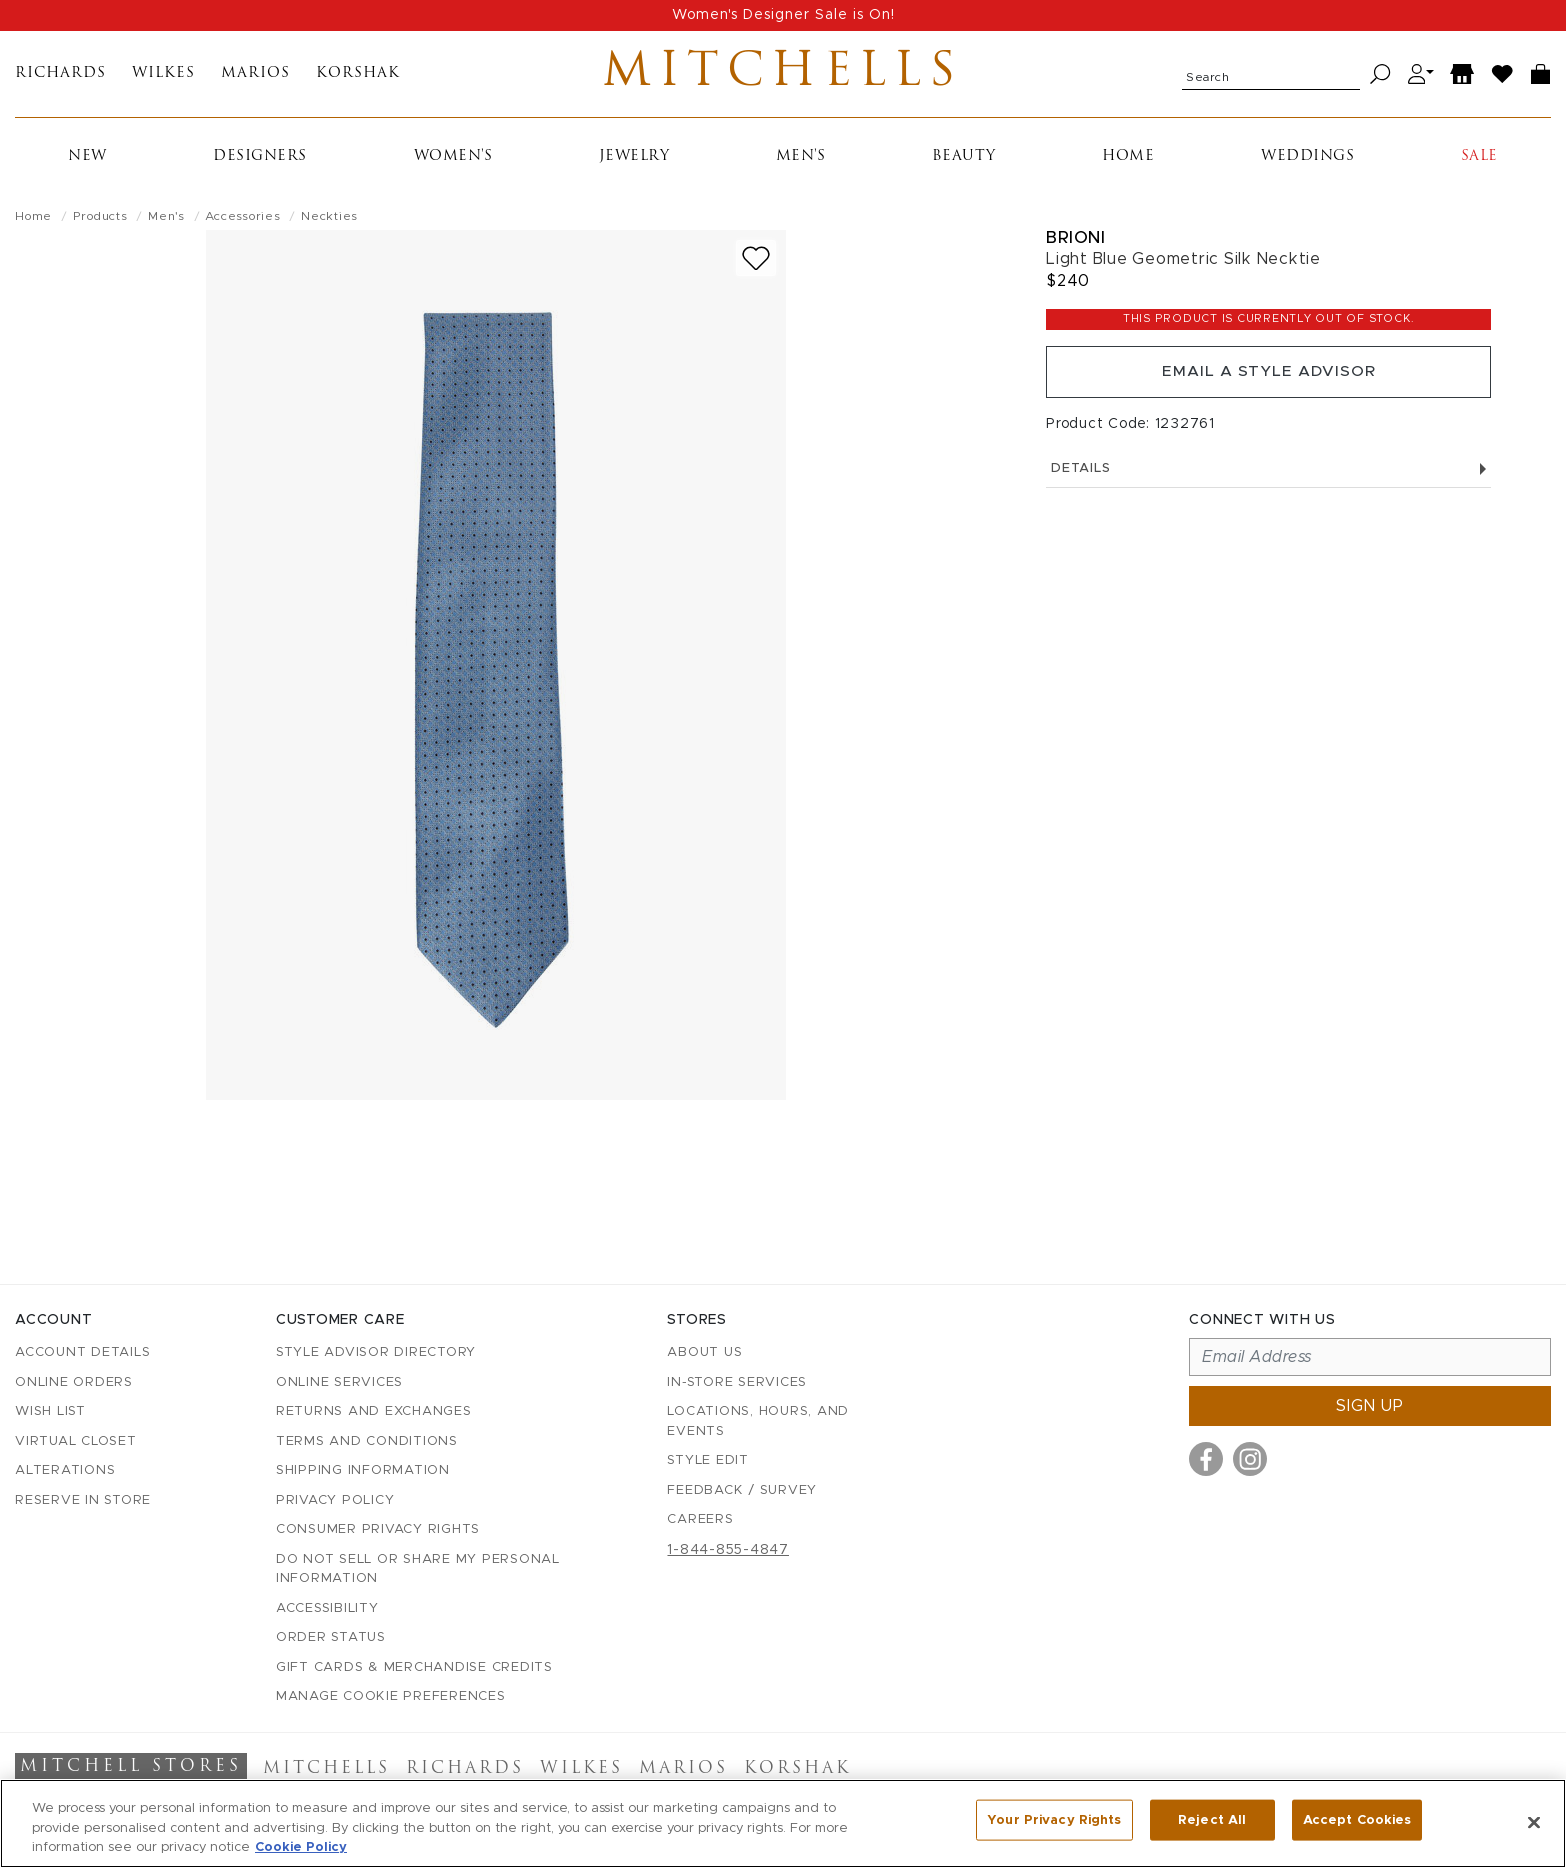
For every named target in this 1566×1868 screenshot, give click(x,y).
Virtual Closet (76, 1441)
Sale (1479, 164)
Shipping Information (363, 1471)
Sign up (1370, 1407)
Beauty (964, 164)
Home (1128, 164)
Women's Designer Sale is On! (783, 15)
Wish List (50, 1412)
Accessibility (327, 1608)
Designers (260, 164)
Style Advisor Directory (376, 1353)
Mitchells (782, 78)
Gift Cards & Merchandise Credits (414, 1667)
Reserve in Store (83, 1500)
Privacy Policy (335, 1500)
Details (1268, 482)
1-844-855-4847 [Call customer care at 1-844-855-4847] (728, 1550)
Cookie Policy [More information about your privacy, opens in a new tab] (301, 1847)
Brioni (1075, 245)
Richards (60, 78)
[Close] (1534, 1822)
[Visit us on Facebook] (1206, 1460)
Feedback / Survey (742, 1490)
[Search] (1380, 78)
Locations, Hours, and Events (758, 1422)
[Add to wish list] (756, 266)
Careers (700, 1520)
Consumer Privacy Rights (378, 1530)
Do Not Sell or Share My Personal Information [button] (418, 1569)
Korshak (358, 78)
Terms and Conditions (367, 1441)
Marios (255, 78)
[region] (783, 1823)
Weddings (1307, 164)
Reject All (1212, 1821)
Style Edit (708, 1461)
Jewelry (634, 164)
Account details (82, 1353)
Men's (801, 164)
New (87, 164)
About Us (704, 1353)
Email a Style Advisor (1268, 383)
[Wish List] (1503, 78)
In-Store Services (737, 1382)
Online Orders (74, 1382)
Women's (453, 164)
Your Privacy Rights (1054, 1821)
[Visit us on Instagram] (1250, 1460)
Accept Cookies (1357, 1821)
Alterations (65, 1471)
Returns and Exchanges (374, 1412)
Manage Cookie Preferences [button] (391, 1697)
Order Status (331, 1638)
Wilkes (163, 78)
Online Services (339, 1382)
